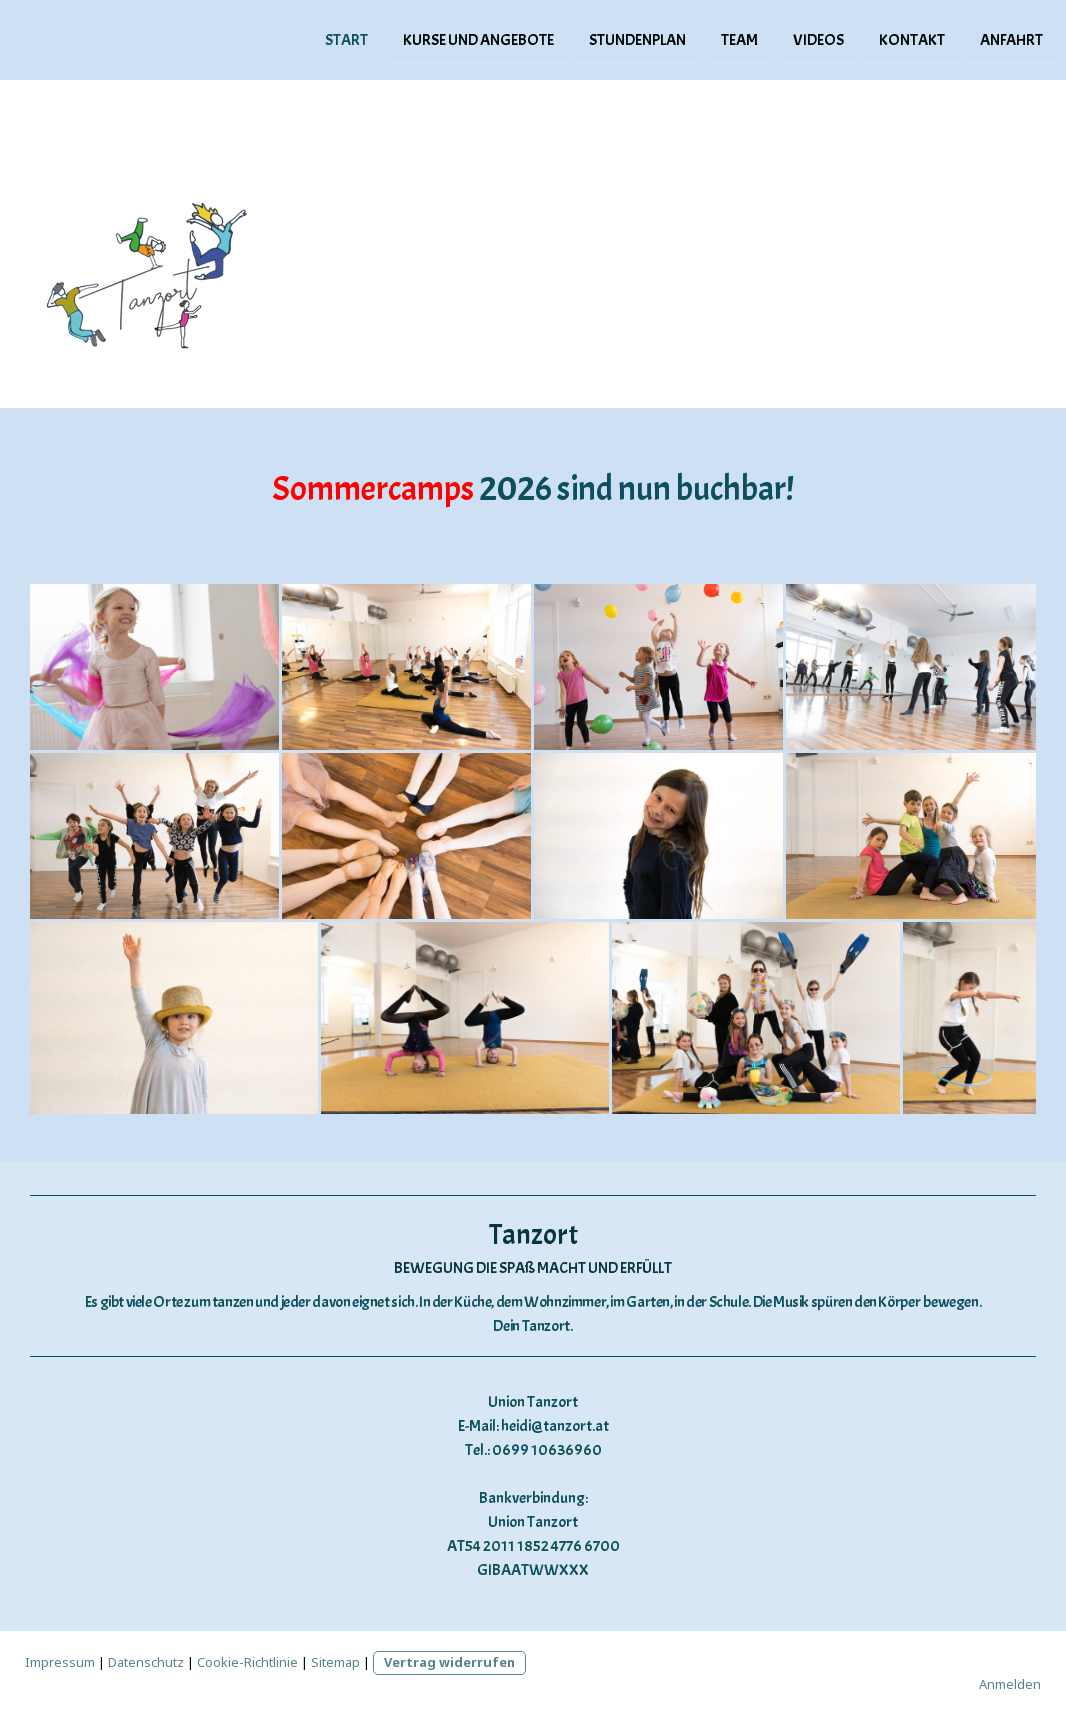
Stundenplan (637, 39)
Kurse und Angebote (478, 39)
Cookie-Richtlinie (247, 1662)
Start (346, 39)
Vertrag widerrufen (449, 1662)
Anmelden (1010, 1684)
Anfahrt (1011, 39)
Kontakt (912, 39)
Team (739, 39)
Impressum (60, 1662)
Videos (818, 39)
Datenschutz (146, 1662)
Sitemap (335, 1662)
